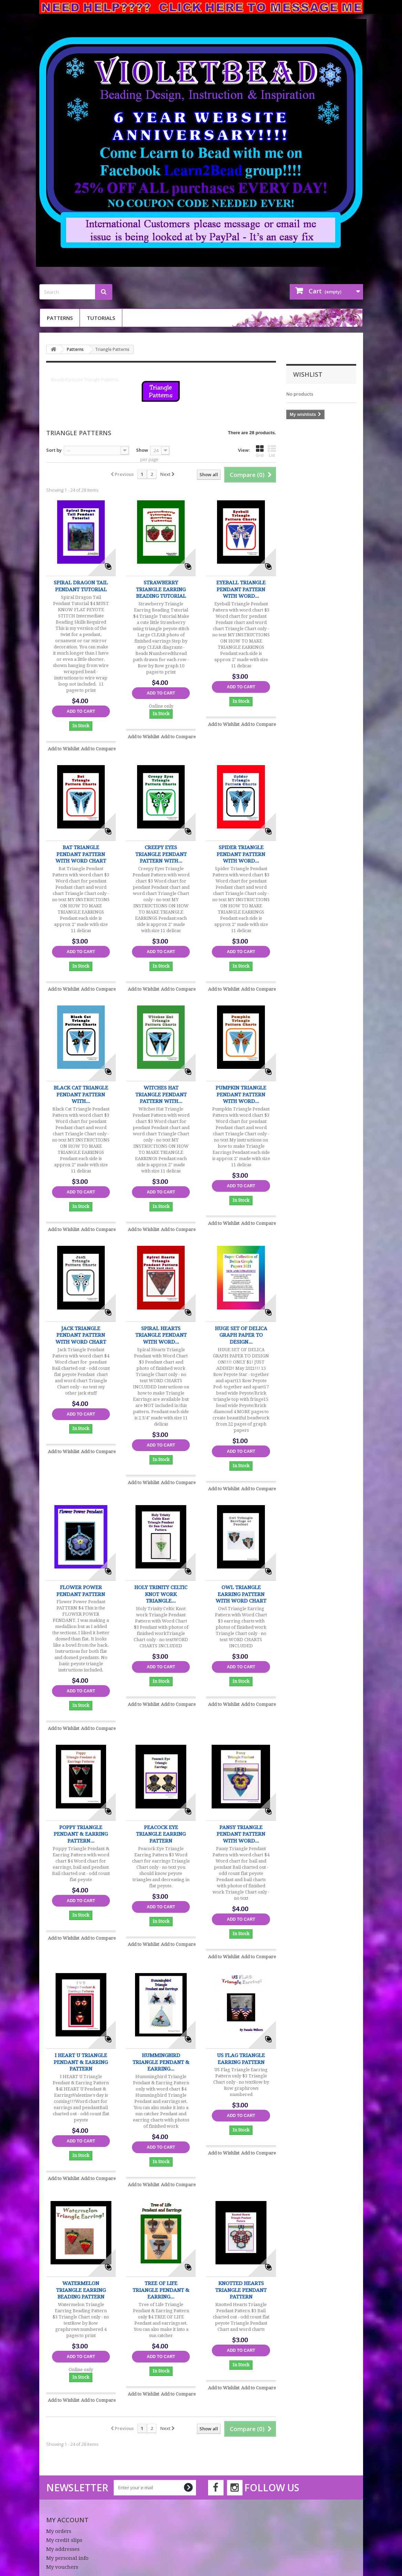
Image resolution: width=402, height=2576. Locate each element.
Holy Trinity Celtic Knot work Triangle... (160, 1594)
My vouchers (62, 2567)
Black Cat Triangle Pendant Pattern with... (81, 1094)
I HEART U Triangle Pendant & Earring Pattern (81, 2062)
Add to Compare (98, 748)
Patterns (60, 317)
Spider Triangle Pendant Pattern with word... (241, 854)
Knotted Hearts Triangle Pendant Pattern (241, 2290)
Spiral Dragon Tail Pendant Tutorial (81, 586)
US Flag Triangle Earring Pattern (241, 2058)
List (272, 451)
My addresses (63, 2549)
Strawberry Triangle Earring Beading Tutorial (161, 589)
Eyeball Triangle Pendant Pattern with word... (241, 589)
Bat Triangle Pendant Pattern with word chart (80, 854)
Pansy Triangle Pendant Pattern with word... (241, 1834)
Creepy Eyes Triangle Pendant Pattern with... (161, 854)
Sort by (54, 450)
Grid (260, 451)
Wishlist (307, 374)
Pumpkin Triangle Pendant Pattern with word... (241, 1094)
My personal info (67, 2558)
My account (67, 2520)
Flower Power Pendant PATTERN (80, 1590)
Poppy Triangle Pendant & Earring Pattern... (81, 1834)
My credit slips (64, 2540)
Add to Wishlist (63, 748)
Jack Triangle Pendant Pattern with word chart (80, 1335)
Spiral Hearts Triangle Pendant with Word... (161, 1335)
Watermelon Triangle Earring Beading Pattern (81, 2290)
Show (142, 450)
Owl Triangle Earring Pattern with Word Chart (241, 1594)
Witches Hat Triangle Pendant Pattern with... (161, 1094)
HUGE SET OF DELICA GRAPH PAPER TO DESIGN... (241, 1335)
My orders (58, 2531)
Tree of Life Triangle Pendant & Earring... (161, 2290)
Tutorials (101, 317)
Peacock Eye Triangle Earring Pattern (161, 1834)
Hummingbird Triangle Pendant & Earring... (161, 2062)
